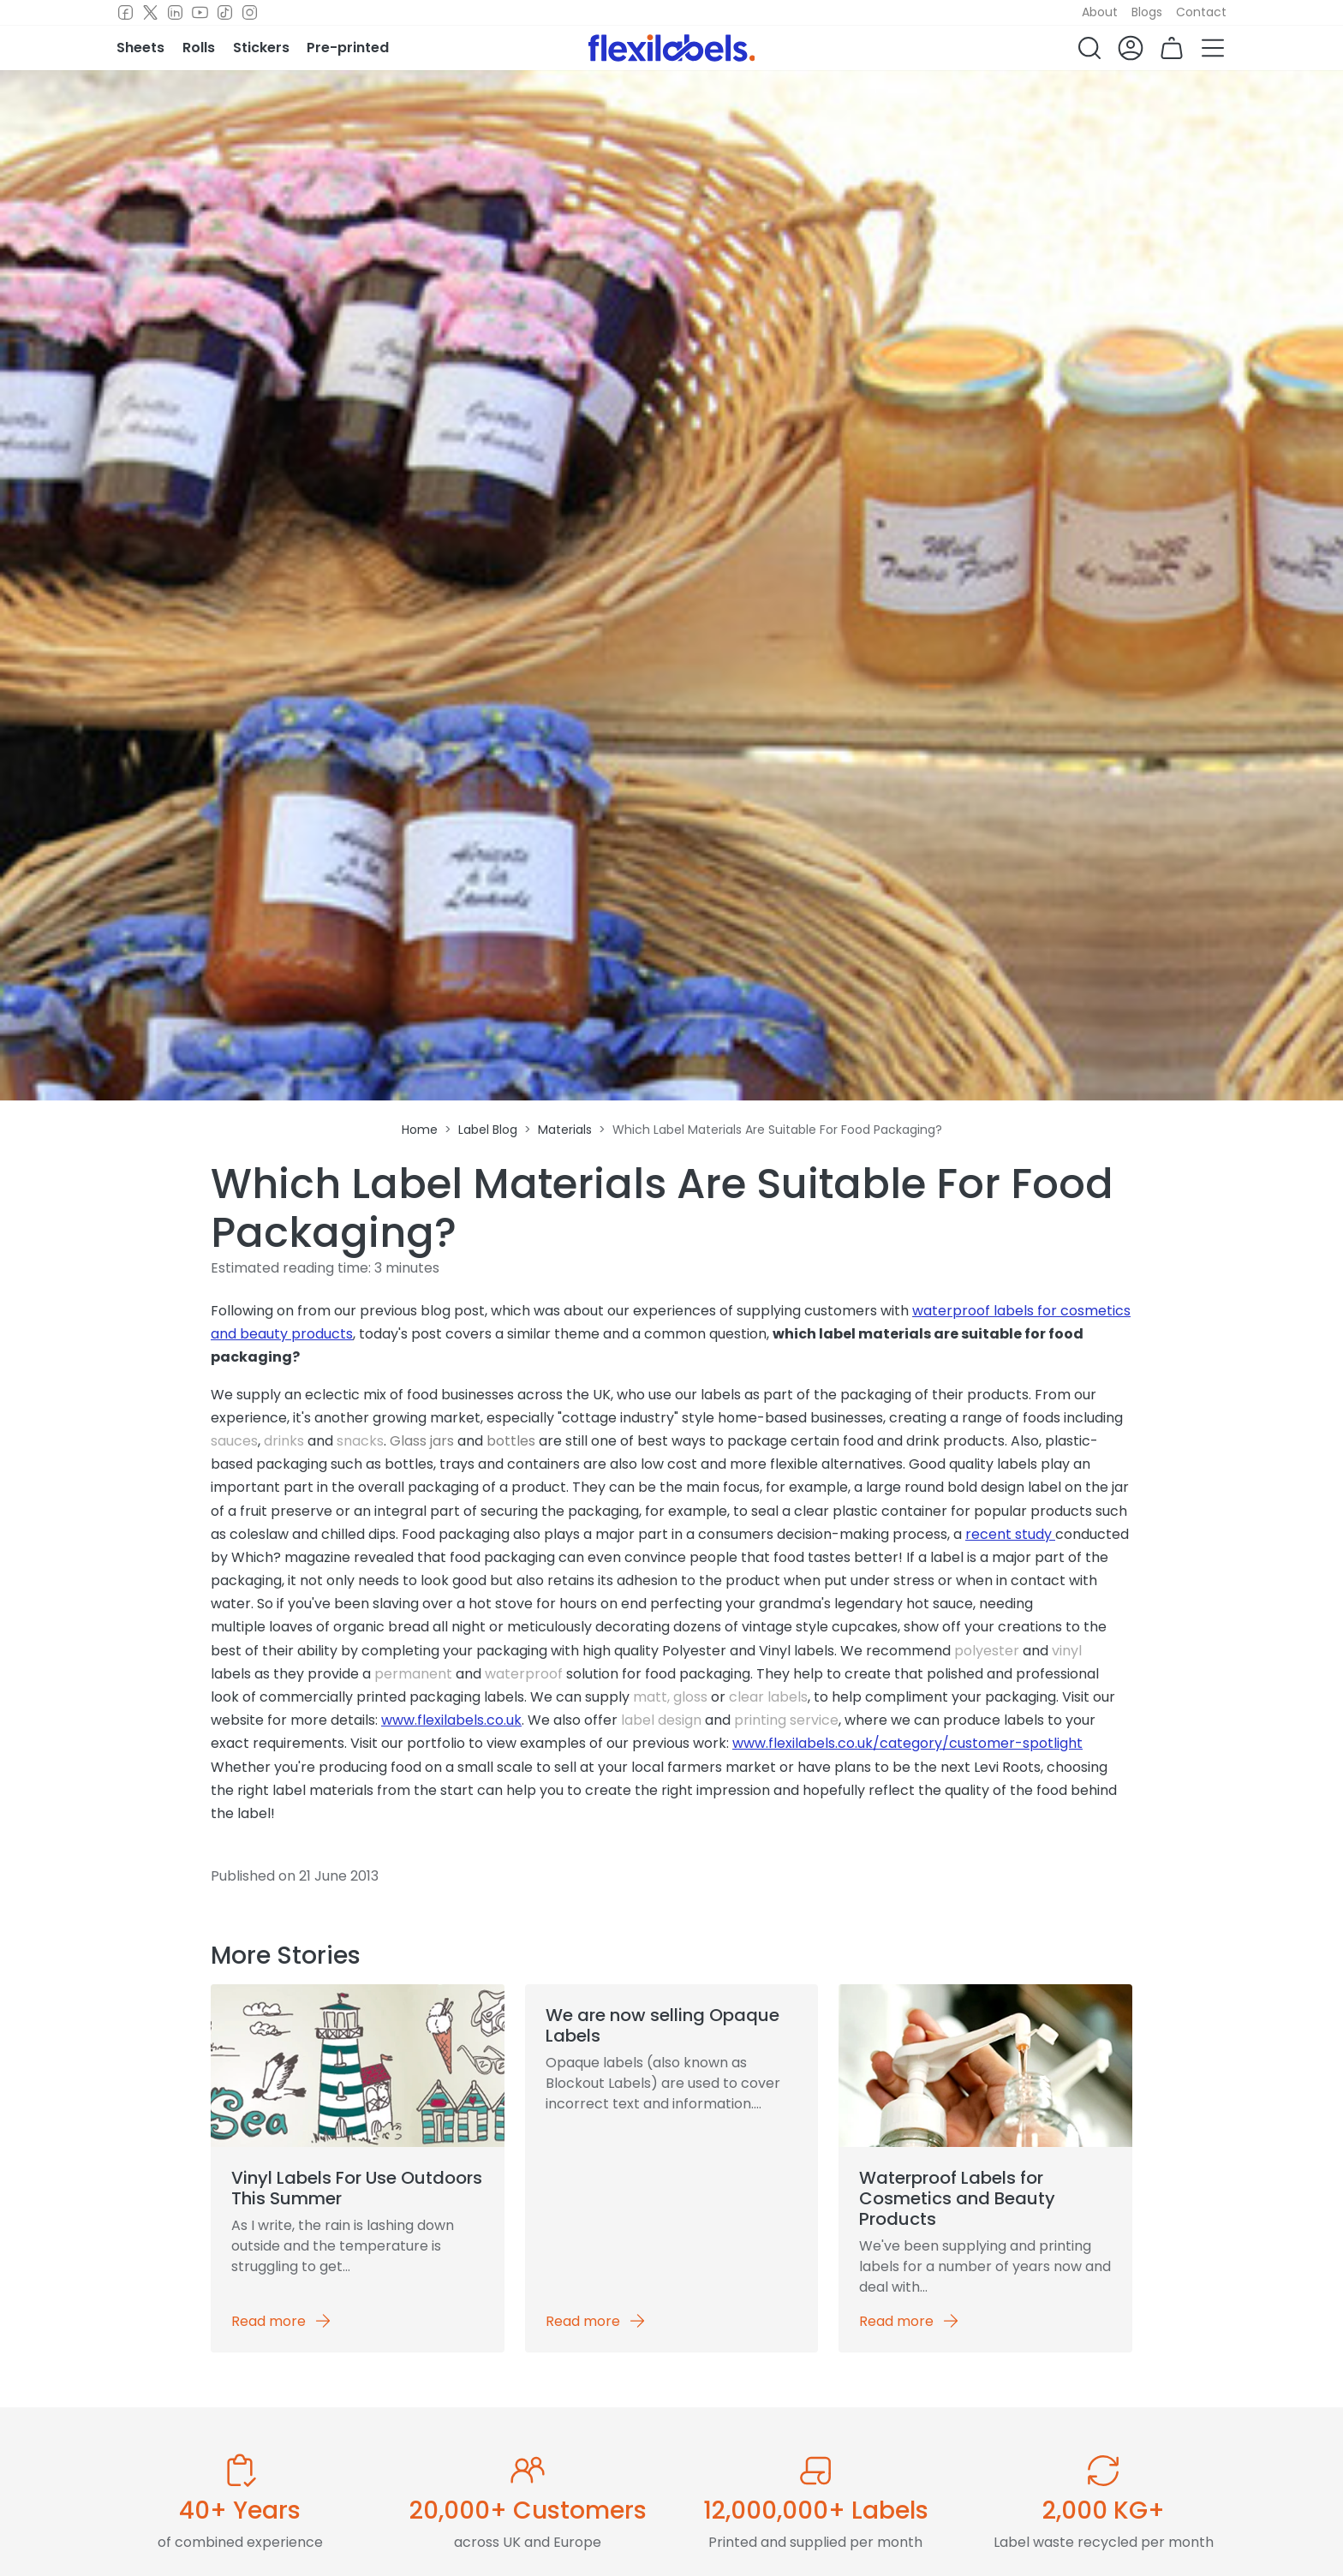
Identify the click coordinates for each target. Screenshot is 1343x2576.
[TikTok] (225, 12)
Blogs (1146, 12)
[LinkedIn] (175, 12)
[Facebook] (125, 12)
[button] (1089, 48)
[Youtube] (200, 12)
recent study (1010, 1534)
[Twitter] (150, 12)
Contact (1201, 12)
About (1100, 12)
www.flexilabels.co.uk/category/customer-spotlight (907, 1743)
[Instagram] (250, 12)
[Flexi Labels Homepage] (672, 48)
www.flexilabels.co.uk (451, 1720)
